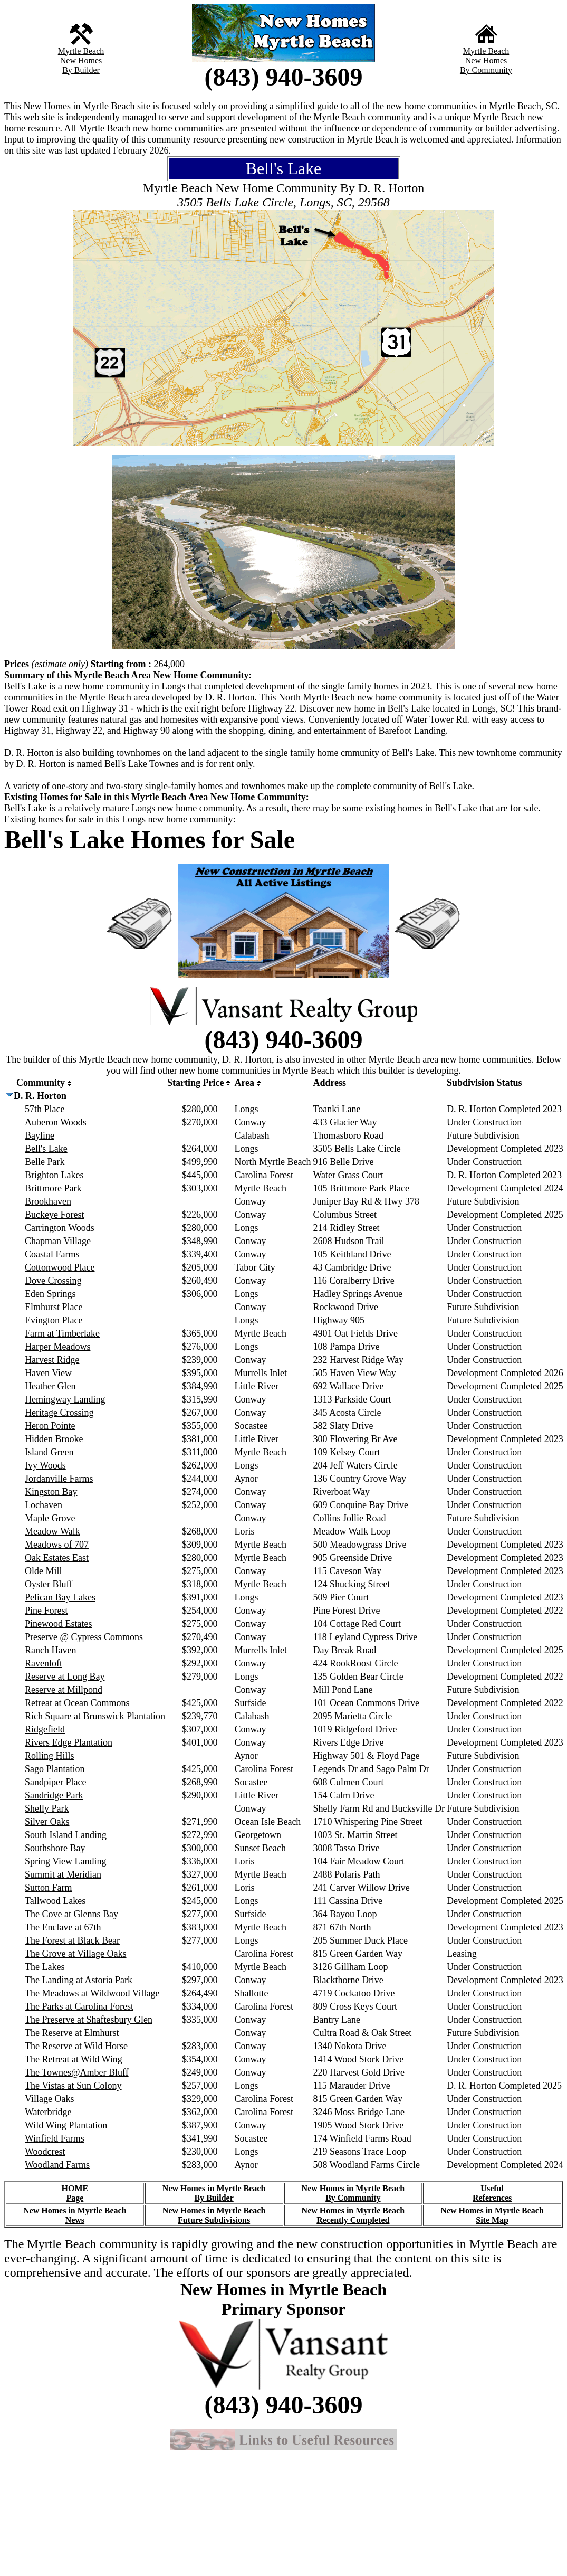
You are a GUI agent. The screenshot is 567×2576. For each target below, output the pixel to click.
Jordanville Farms (59, 1478)
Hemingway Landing (65, 1399)
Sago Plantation (55, 1769)
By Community (486, 69)
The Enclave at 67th (63, 1927)
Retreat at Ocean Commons (77, 1703)
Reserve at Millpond (63, 1689)
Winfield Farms (54, 2138)
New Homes (81, 60)
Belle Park (44, 1162)
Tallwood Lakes (55, 1901)
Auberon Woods (56, 1122)
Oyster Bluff (48, 1584)
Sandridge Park (54, 1795)
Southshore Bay (55, 1848)
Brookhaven (48, 1201)
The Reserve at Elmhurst (72, 2033)
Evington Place (53, 1320)
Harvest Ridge (52, 1360)
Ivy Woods (45, 1465)
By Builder (81, 69)
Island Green (49, 1452)
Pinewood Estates (58, 1623)
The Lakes (44, 1967)
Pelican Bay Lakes (60, 1597)
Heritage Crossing (59, 1412)
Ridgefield (45, 1729)
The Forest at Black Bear (72, 1940)
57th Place (44, 1109)
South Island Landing (66, 1835)
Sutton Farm (48, 1887)
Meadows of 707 (57, 1544)
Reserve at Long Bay (64, 1676)
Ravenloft (43, 1663)
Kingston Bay (51, 1491)
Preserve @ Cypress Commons (84, 1637)
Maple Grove (50, 1518)
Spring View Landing (66, 1861)
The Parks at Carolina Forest (79, 2006)
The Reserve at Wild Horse (76, 2046)
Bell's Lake (46, 1148)
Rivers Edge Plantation (68, 1742)
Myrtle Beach (81, 50)
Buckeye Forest (54, 1214)
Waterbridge (48, 2112)
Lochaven (43, 1505)
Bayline (39, 1135)
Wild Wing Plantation (66, 2125)
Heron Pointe (50, 1425)
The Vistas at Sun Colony (73, 2085)
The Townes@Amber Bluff (77, 2072)
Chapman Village (58, 1241)
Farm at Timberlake (62, 1333)
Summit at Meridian (63, 1874)
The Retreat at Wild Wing (73, 2059)
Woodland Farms (57, 2165)
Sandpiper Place (55, 1782)
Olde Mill (43, 1571)
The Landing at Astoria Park (78, 1980)
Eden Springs (50, 1294)
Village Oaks (49, 2099)
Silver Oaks (47, 1821)
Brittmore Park (53, 1188)
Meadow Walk (52, 1531)
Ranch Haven (50, 1650)
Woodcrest (45, 2151)
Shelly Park (47, 1808)
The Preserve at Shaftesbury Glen (88, 2019)
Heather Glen (50, 1386)
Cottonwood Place (60, 1267)
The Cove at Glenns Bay (71, 1914)
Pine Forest (46, 1610)
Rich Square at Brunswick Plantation (95, 1716)
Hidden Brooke (54, 1439)
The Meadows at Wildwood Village (92, 1993)
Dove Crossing (53, 1280)
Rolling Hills (49, 1755)
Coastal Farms (52, 1254)
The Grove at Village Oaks (76, 1953)
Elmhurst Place (53, 1307)
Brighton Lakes (54, 1175)
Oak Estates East (57, 1557)
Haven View (48, 1373)
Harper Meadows (57, 1346)
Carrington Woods (59, 1228)
